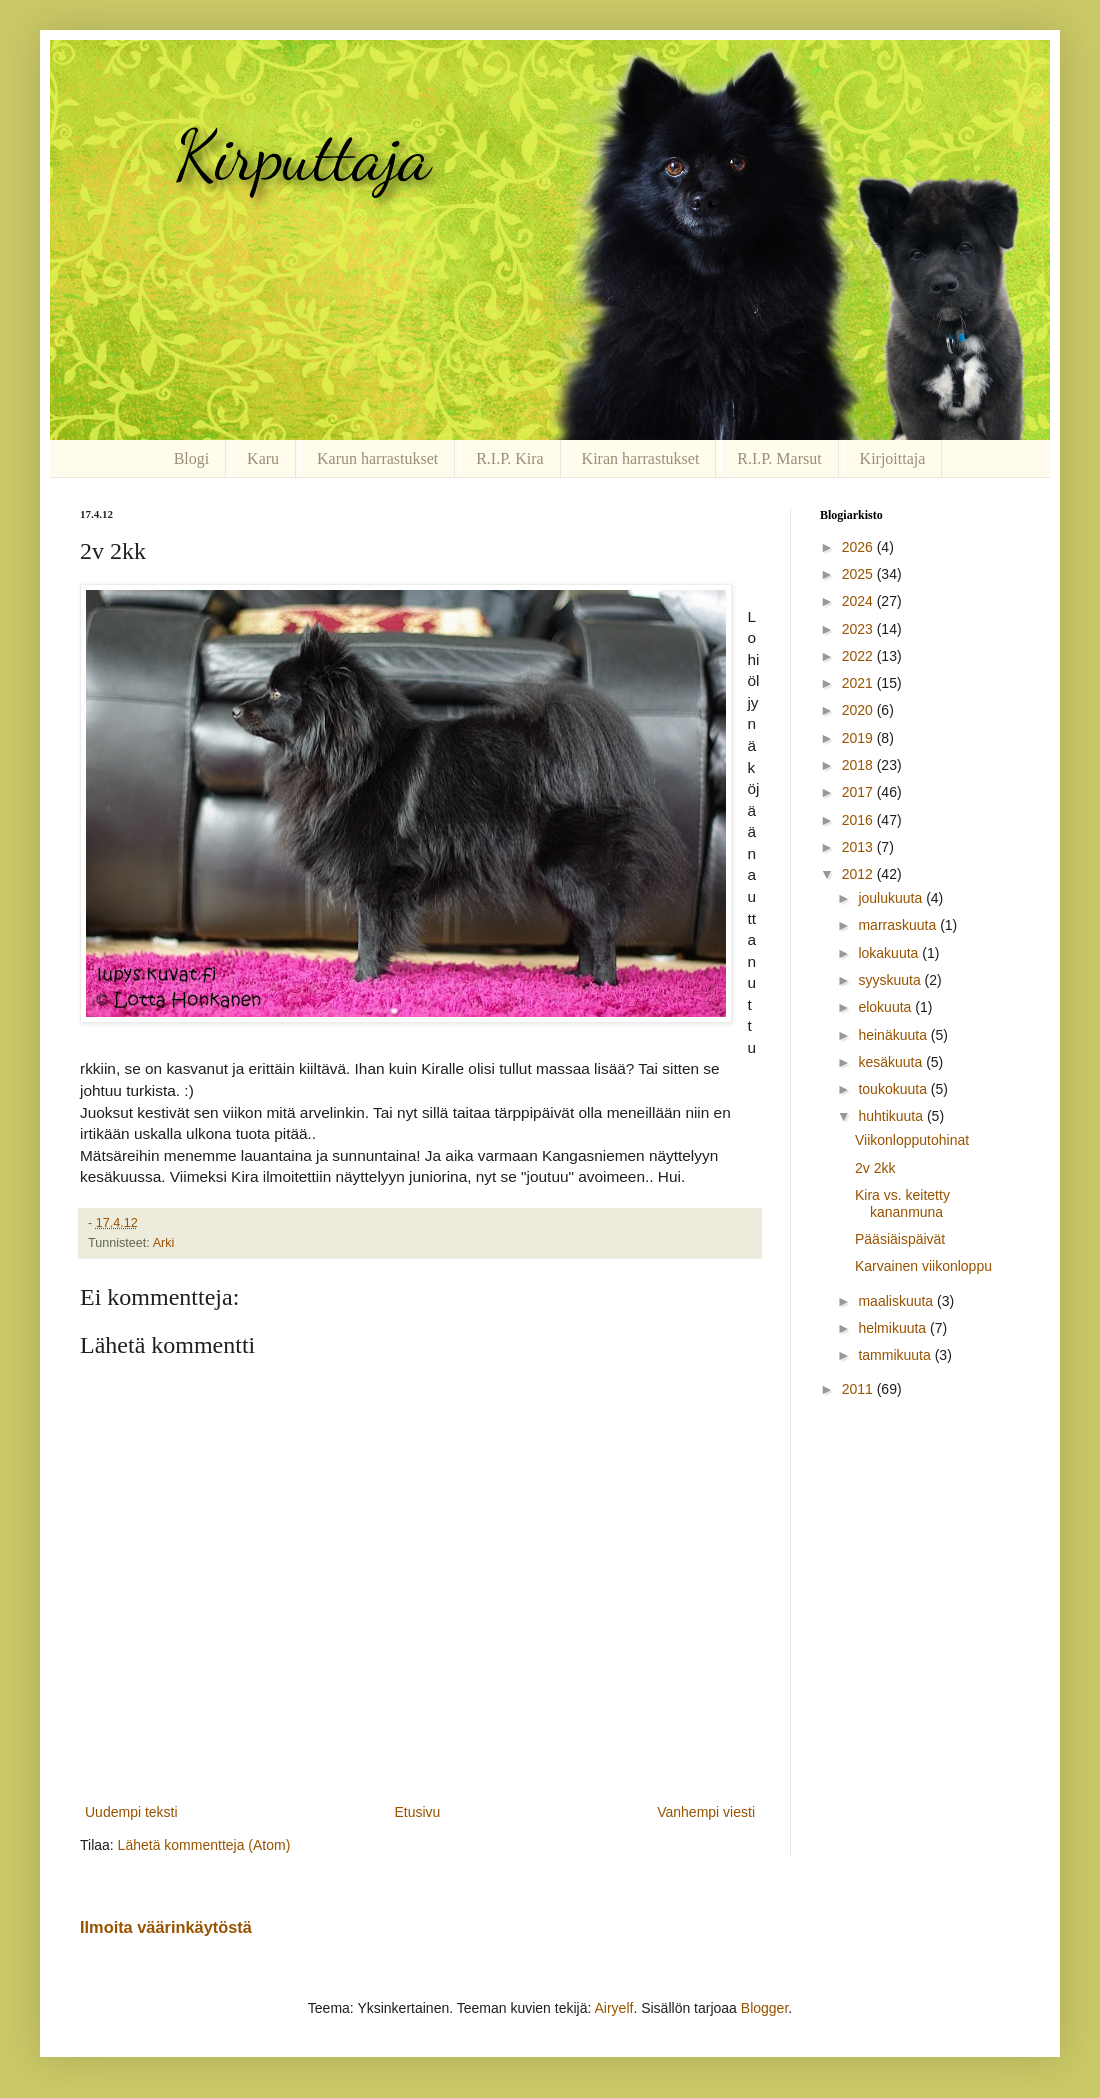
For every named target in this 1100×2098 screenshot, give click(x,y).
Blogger (764, 2008)
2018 (859, 765)
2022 (859, 656)
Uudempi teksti (131, 1812)
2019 (859, 738)
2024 (859, 601)
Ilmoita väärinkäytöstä (166, 1927)
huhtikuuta (892, 1116)
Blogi (192, 458)
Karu (263, 458)
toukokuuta (894, 1089)
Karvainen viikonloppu (923, 1266)
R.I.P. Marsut (779, 458)
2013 (859, 847)
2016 (859, 820)
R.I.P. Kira (510, 458)
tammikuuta (896, 1355)
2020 (859, 710)
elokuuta (886, 1007)
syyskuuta (891, 980)
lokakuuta (890, 953)
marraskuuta (899, 925)
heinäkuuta (894, 1035)
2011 (859, 1389)
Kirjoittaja (893, 458)
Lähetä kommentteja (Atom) (204, 1845)
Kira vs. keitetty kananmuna (902, 1203)
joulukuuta (892, 898)
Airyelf (613, 2008)
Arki (164, 1243)
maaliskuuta (897, 1301)
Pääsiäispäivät (900, 1239)
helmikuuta (894, 1328)
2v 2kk (875, 1168)
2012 (859, 874)
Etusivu (417, 1812)
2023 (859, 629)
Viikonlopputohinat (912, 1140)
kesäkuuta (892, 1062)
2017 (859, 792)
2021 (859, 683)
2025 (859, 574)
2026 (859, 547)
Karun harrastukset (377, 458)
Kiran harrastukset (641, 458)
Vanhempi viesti (706, 1812)
